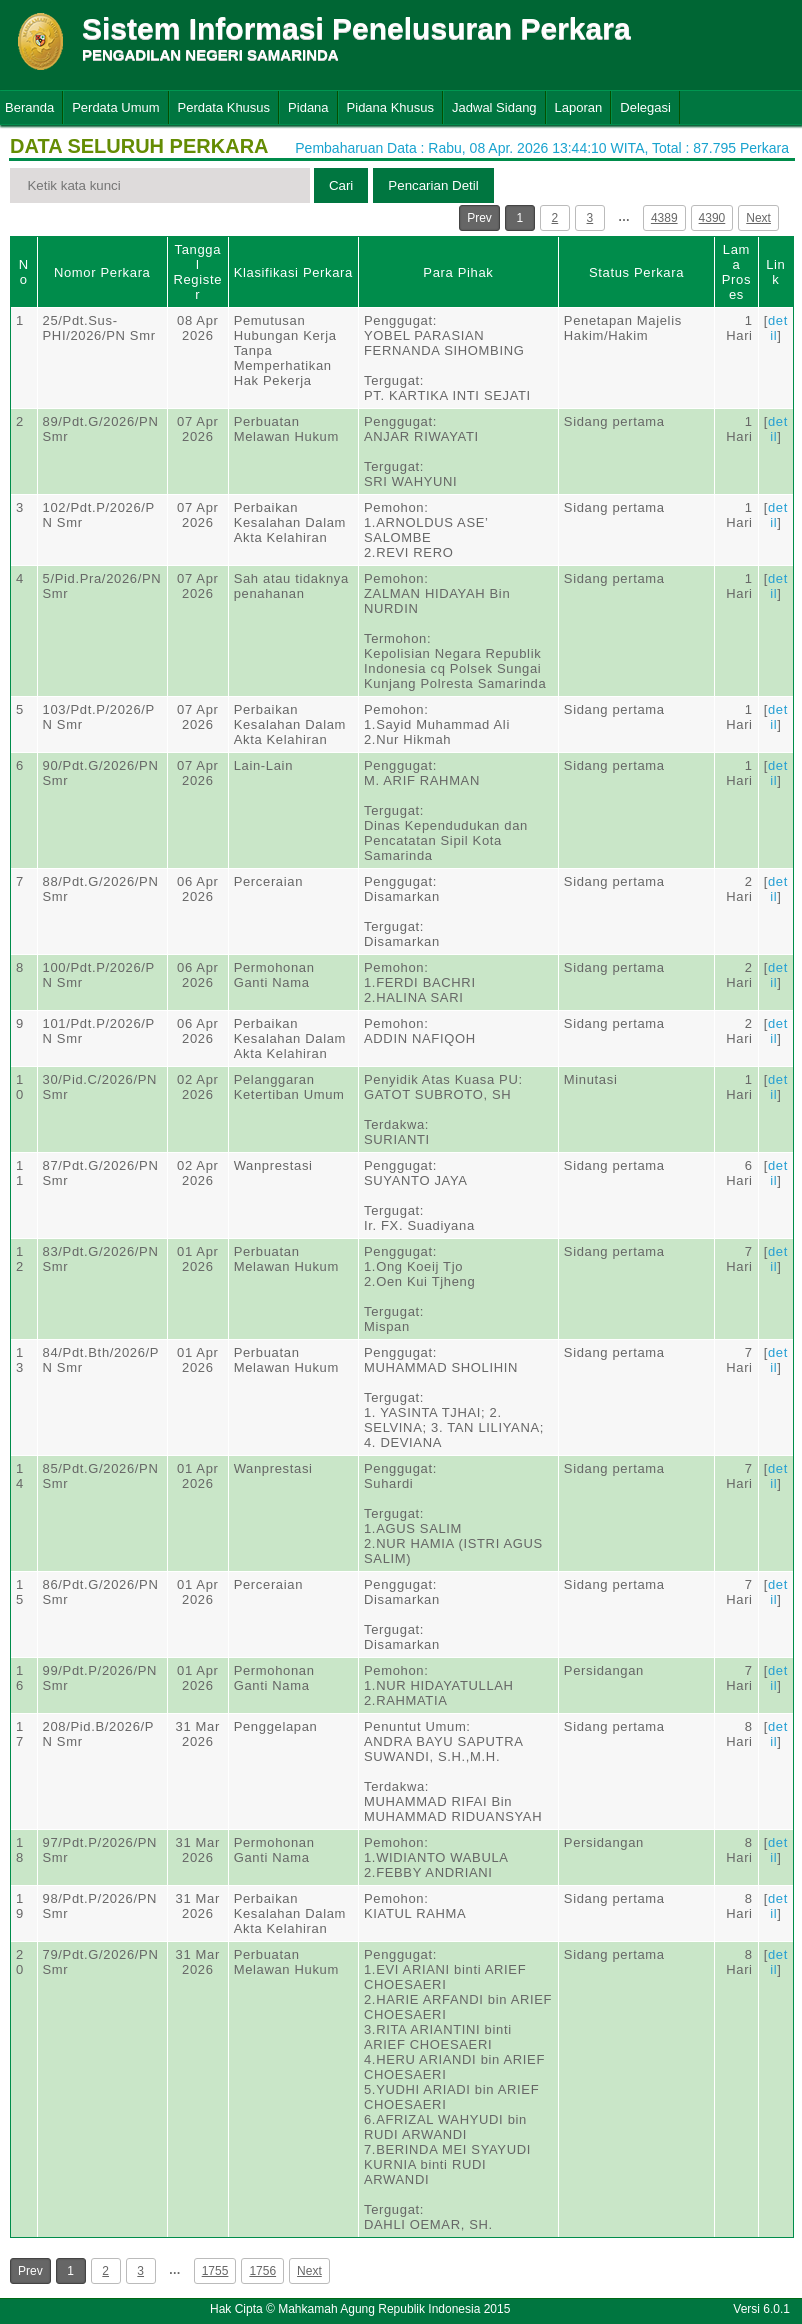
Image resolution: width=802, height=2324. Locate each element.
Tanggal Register (197, 272)
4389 (664, 218)
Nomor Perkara (102, 272)
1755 (215, 2271)
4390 (712, 218)
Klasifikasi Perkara (293, 272)
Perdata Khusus (224, 107)
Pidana (308, 107)
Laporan (579, 107)
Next (758, 218)
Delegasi (645, 107)
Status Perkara (636, 272)
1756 (262, 2271)
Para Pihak (458, 272)
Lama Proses (736, 272)
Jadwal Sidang (494, 107)
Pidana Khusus (390, 107)
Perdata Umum (115, 107)
